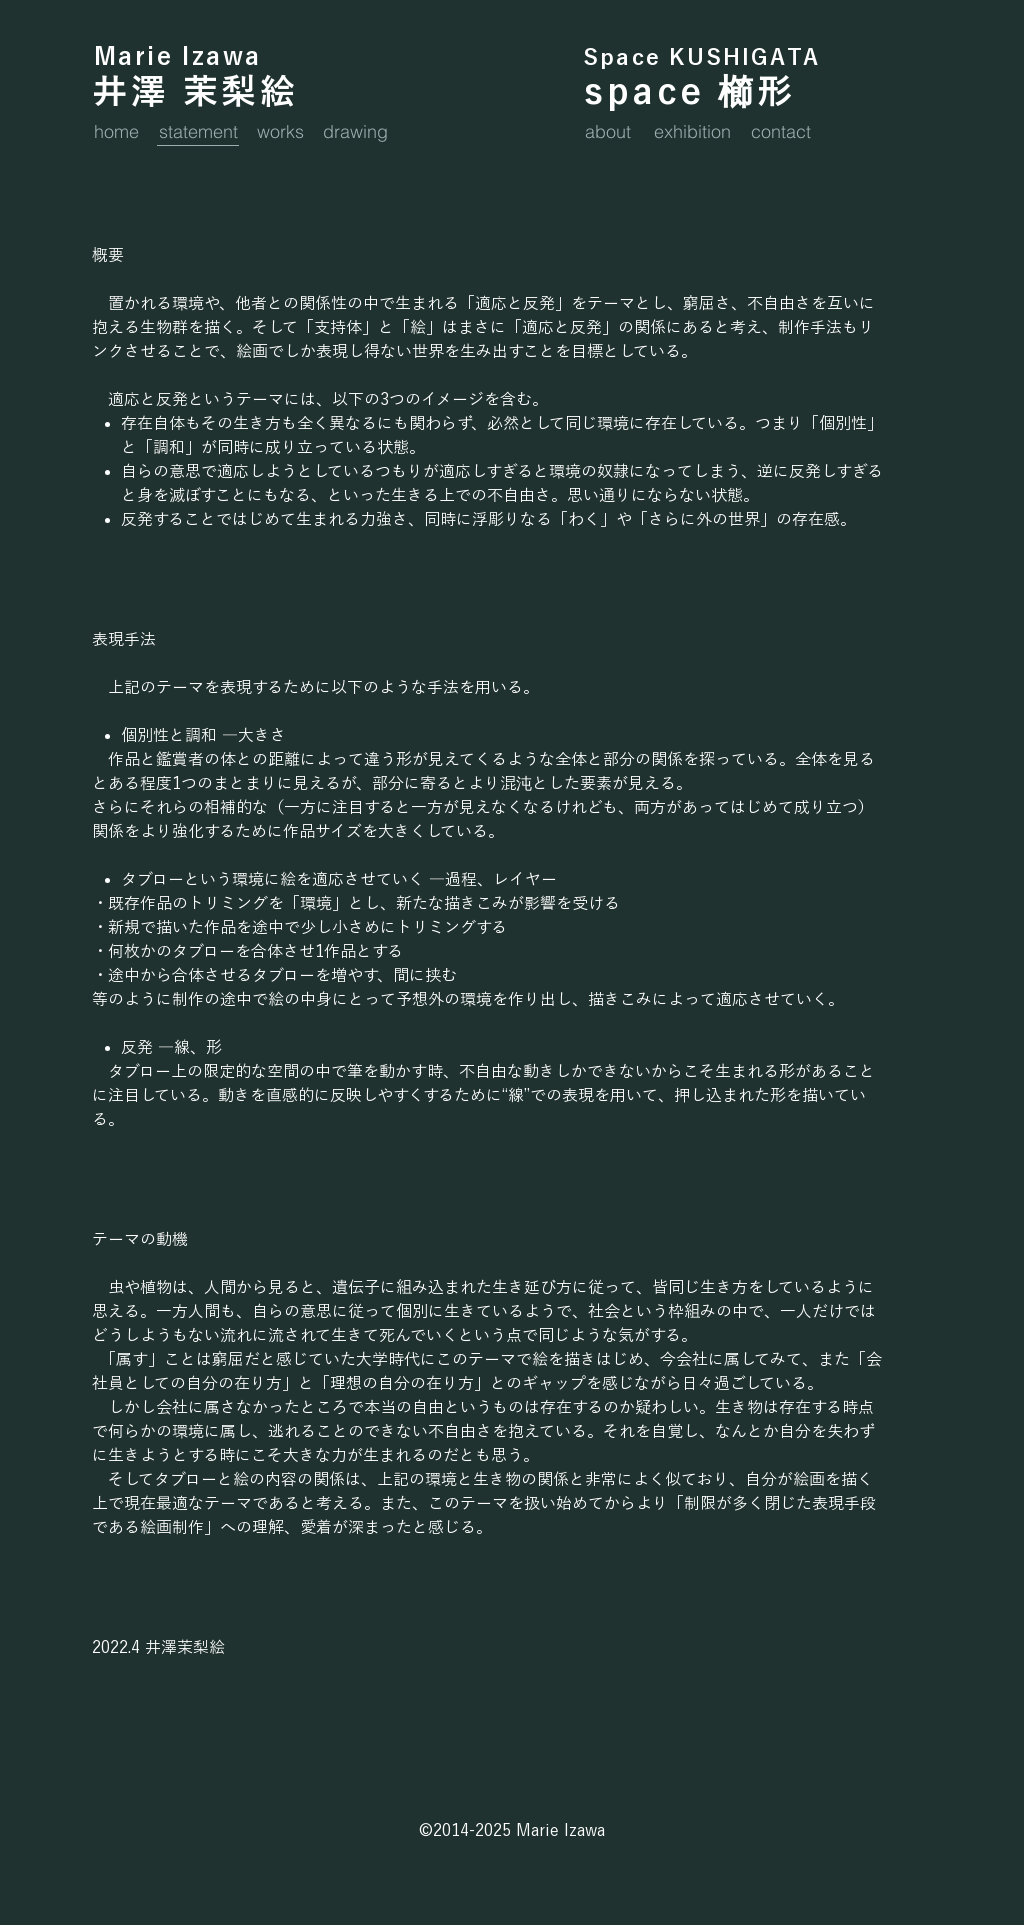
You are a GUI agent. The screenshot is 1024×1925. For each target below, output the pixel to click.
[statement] (205, 131)
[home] (122, 131)
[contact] (788, 131)
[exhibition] (700, 131)
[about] (613, 131)
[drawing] (360, 131)
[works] (285, 131)
